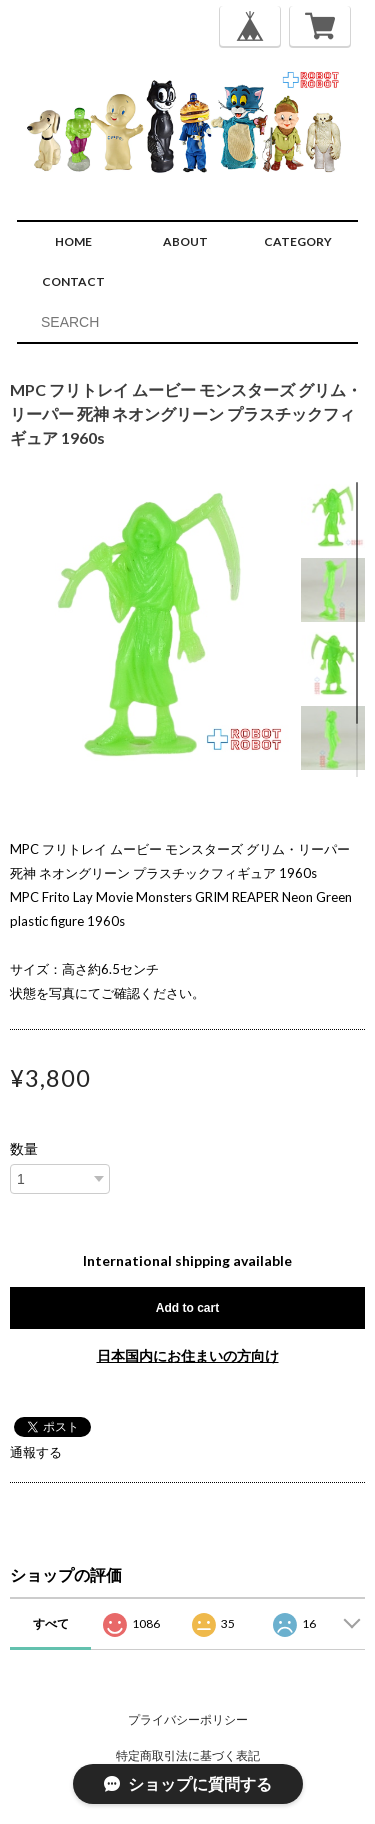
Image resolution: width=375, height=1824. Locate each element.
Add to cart (187, 1308)
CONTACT (73, 281)
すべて (51, 1623)
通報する (36, 1452)
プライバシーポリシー (188, 1719)
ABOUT (185, 241)
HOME (73, 241)
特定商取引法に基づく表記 (188, 1755)
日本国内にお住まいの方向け (188, 1355)
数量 (24, 1149)
